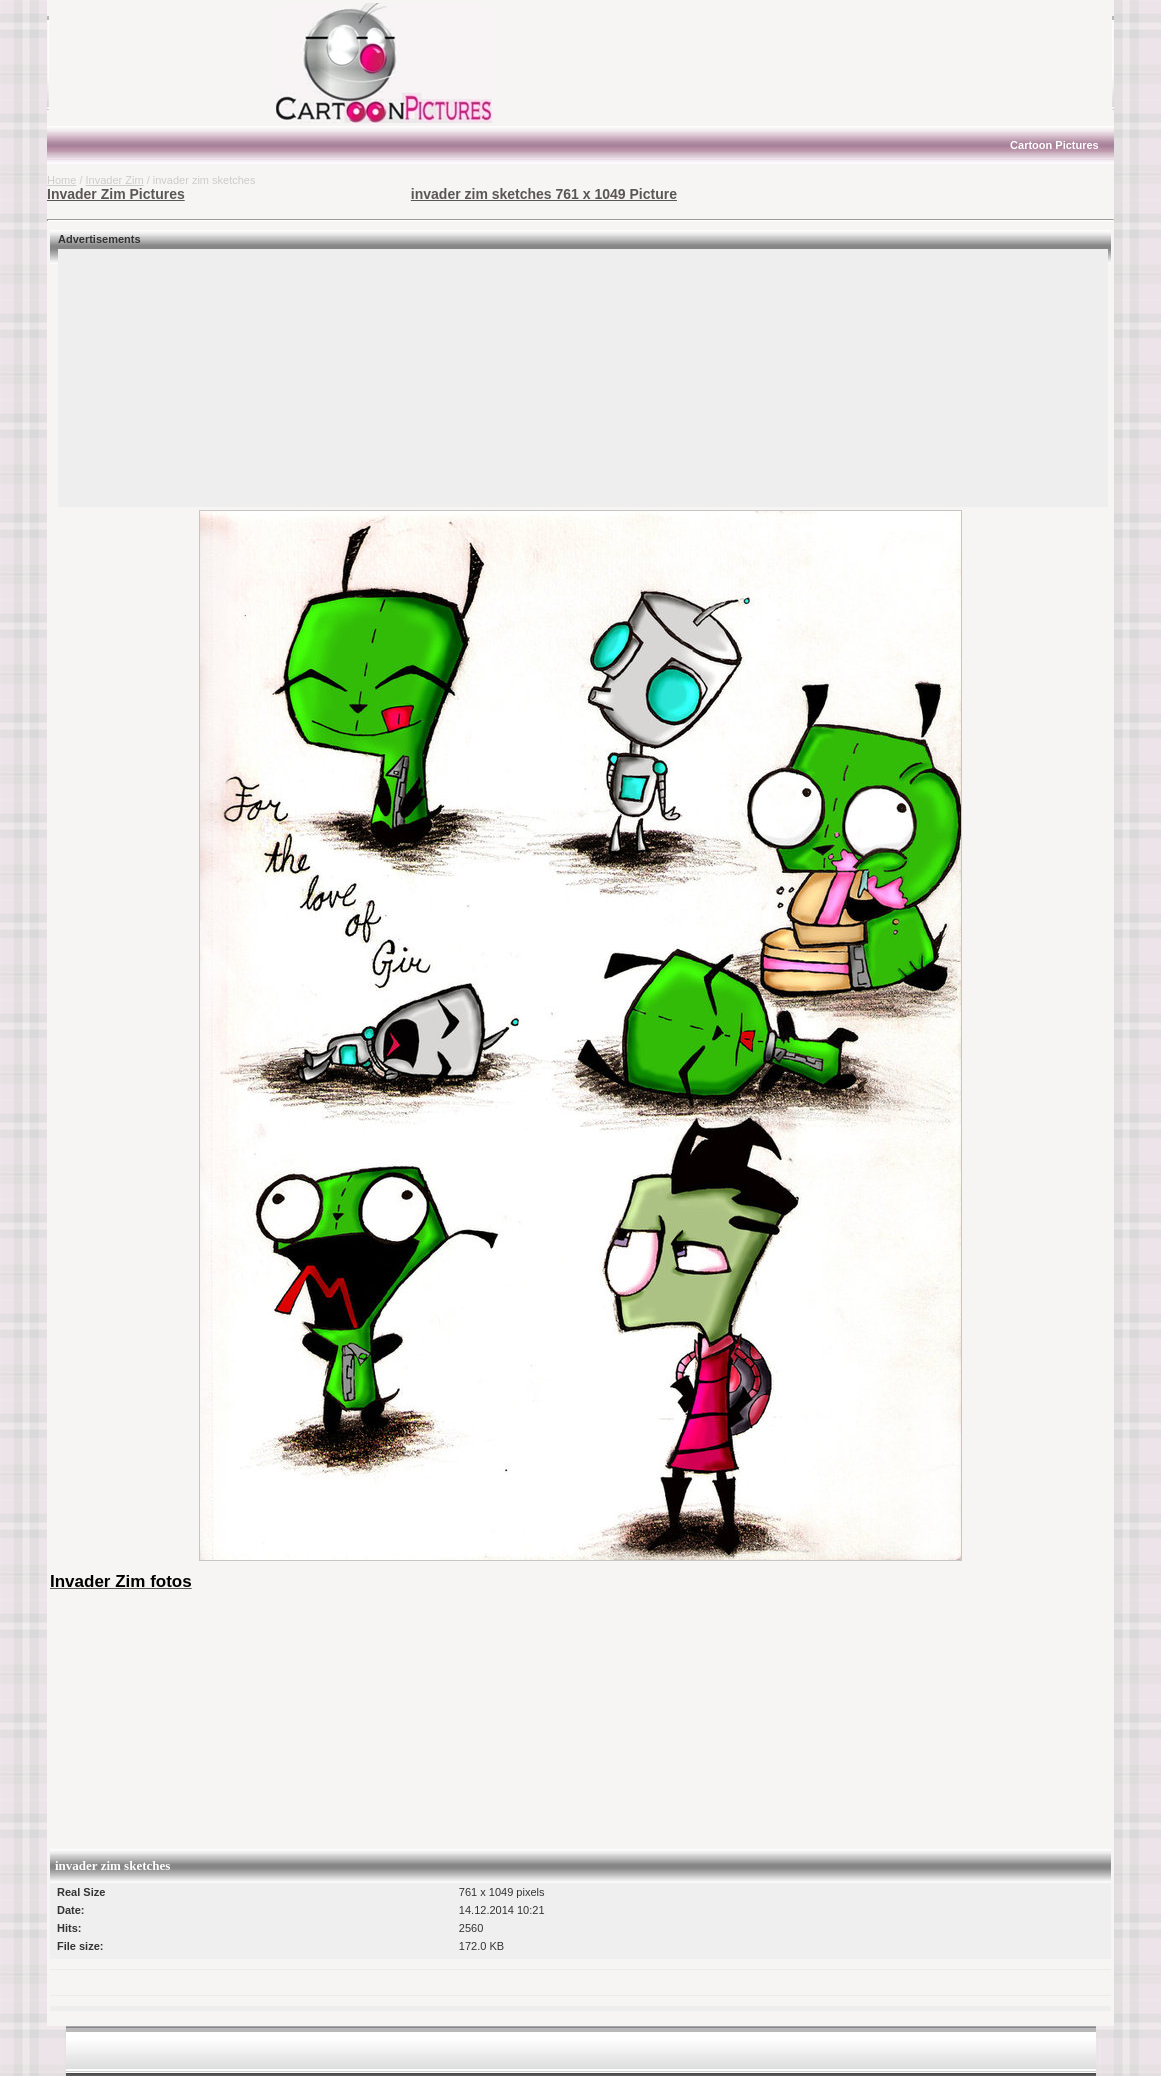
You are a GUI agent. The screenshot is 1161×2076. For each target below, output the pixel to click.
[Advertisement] (172, 63)
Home (61, 180)
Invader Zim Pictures (116, 194)
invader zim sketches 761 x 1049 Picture (544, 194)
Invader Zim (115, 180)
